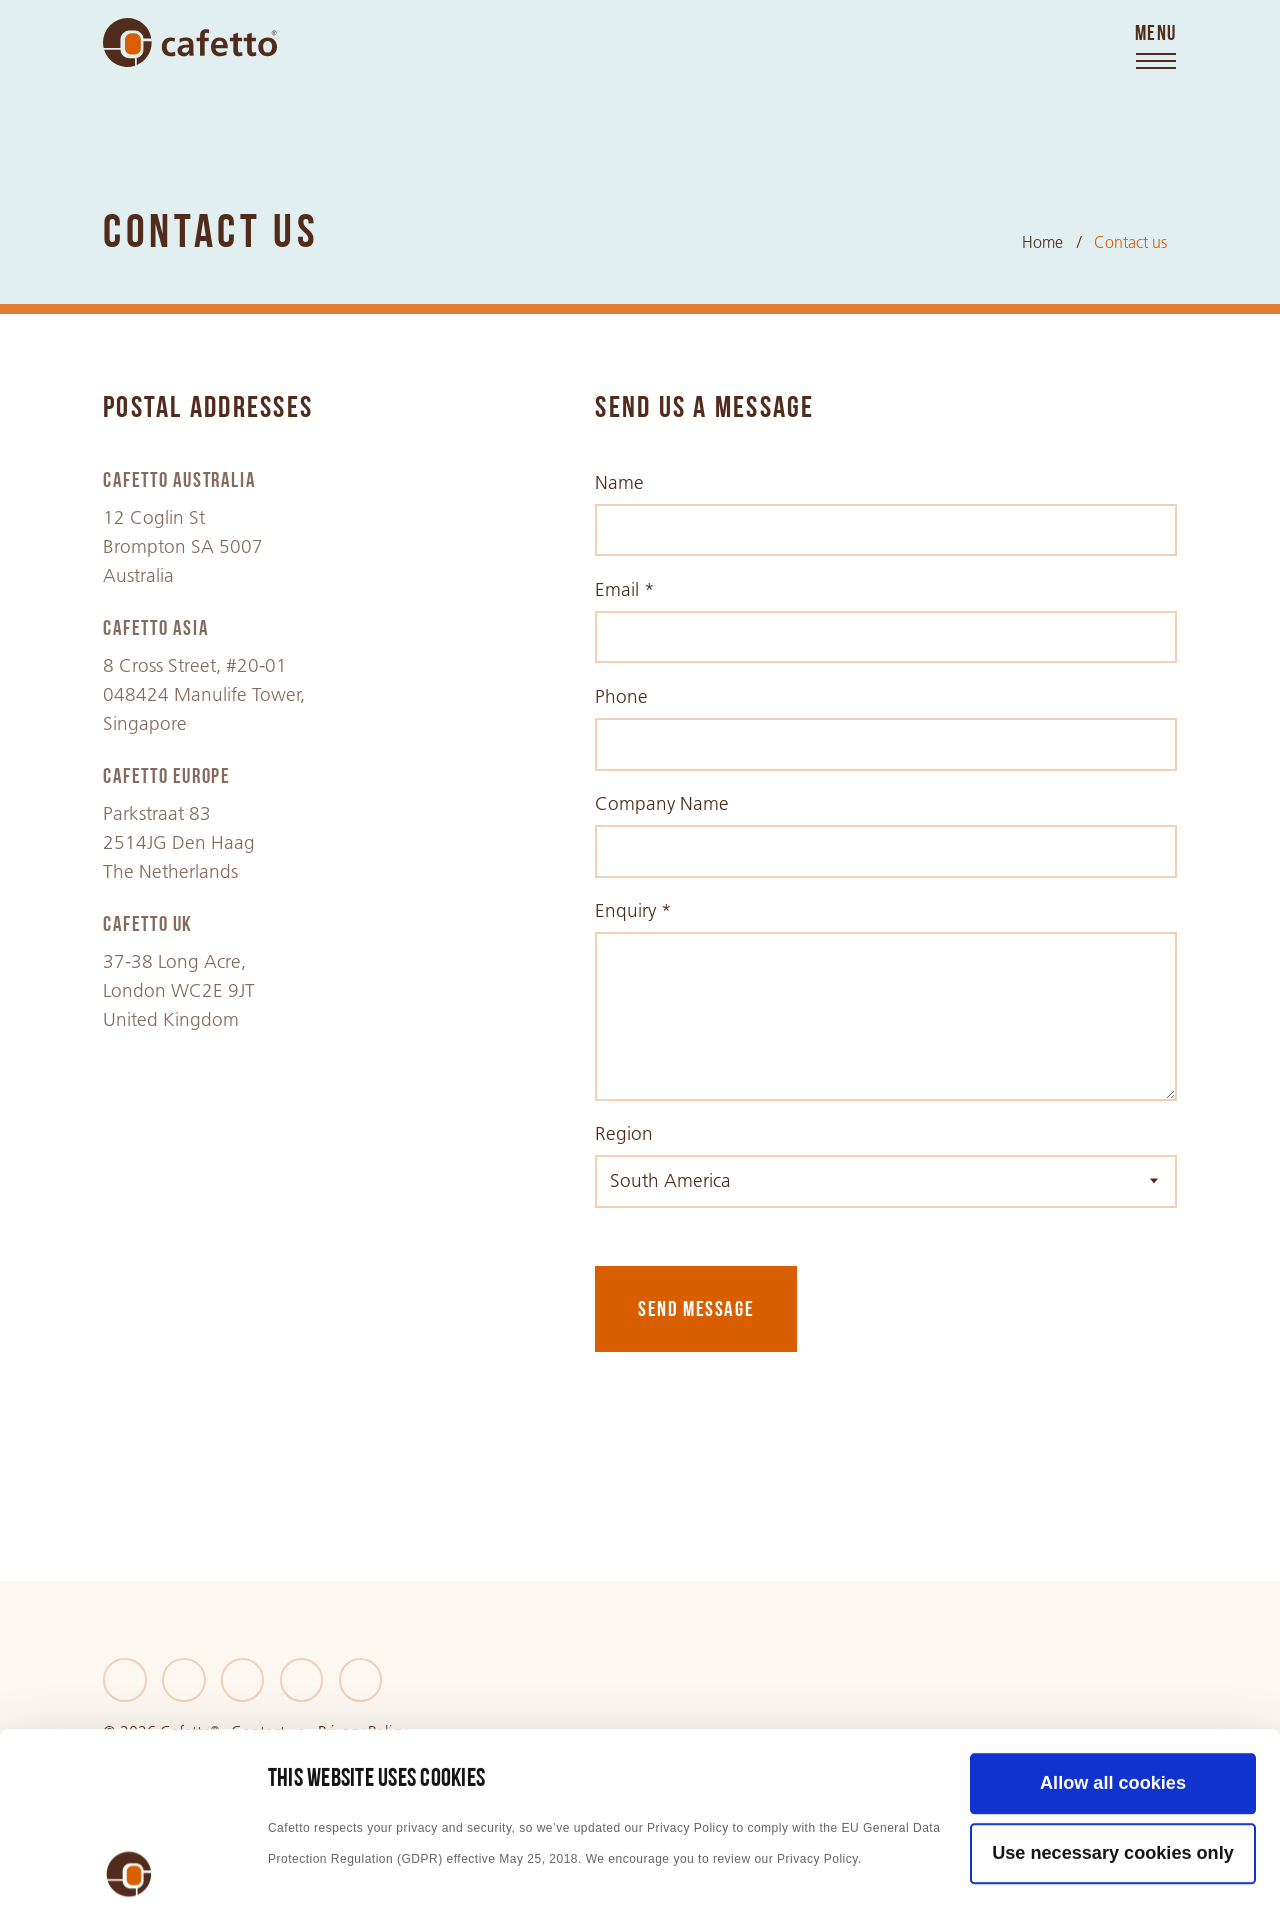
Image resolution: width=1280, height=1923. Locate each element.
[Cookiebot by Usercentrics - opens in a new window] (129, 1881)
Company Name (662, 803)
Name (619, 482)
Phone (621, 696)
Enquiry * (633, 910)
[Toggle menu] (1156, 48)
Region (624, 1133)
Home (1042, 242)
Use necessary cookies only (1113, 1686)
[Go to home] (190, 42)
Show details (324, 1881)
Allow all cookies (1113, 1616)
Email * (625, 589)
